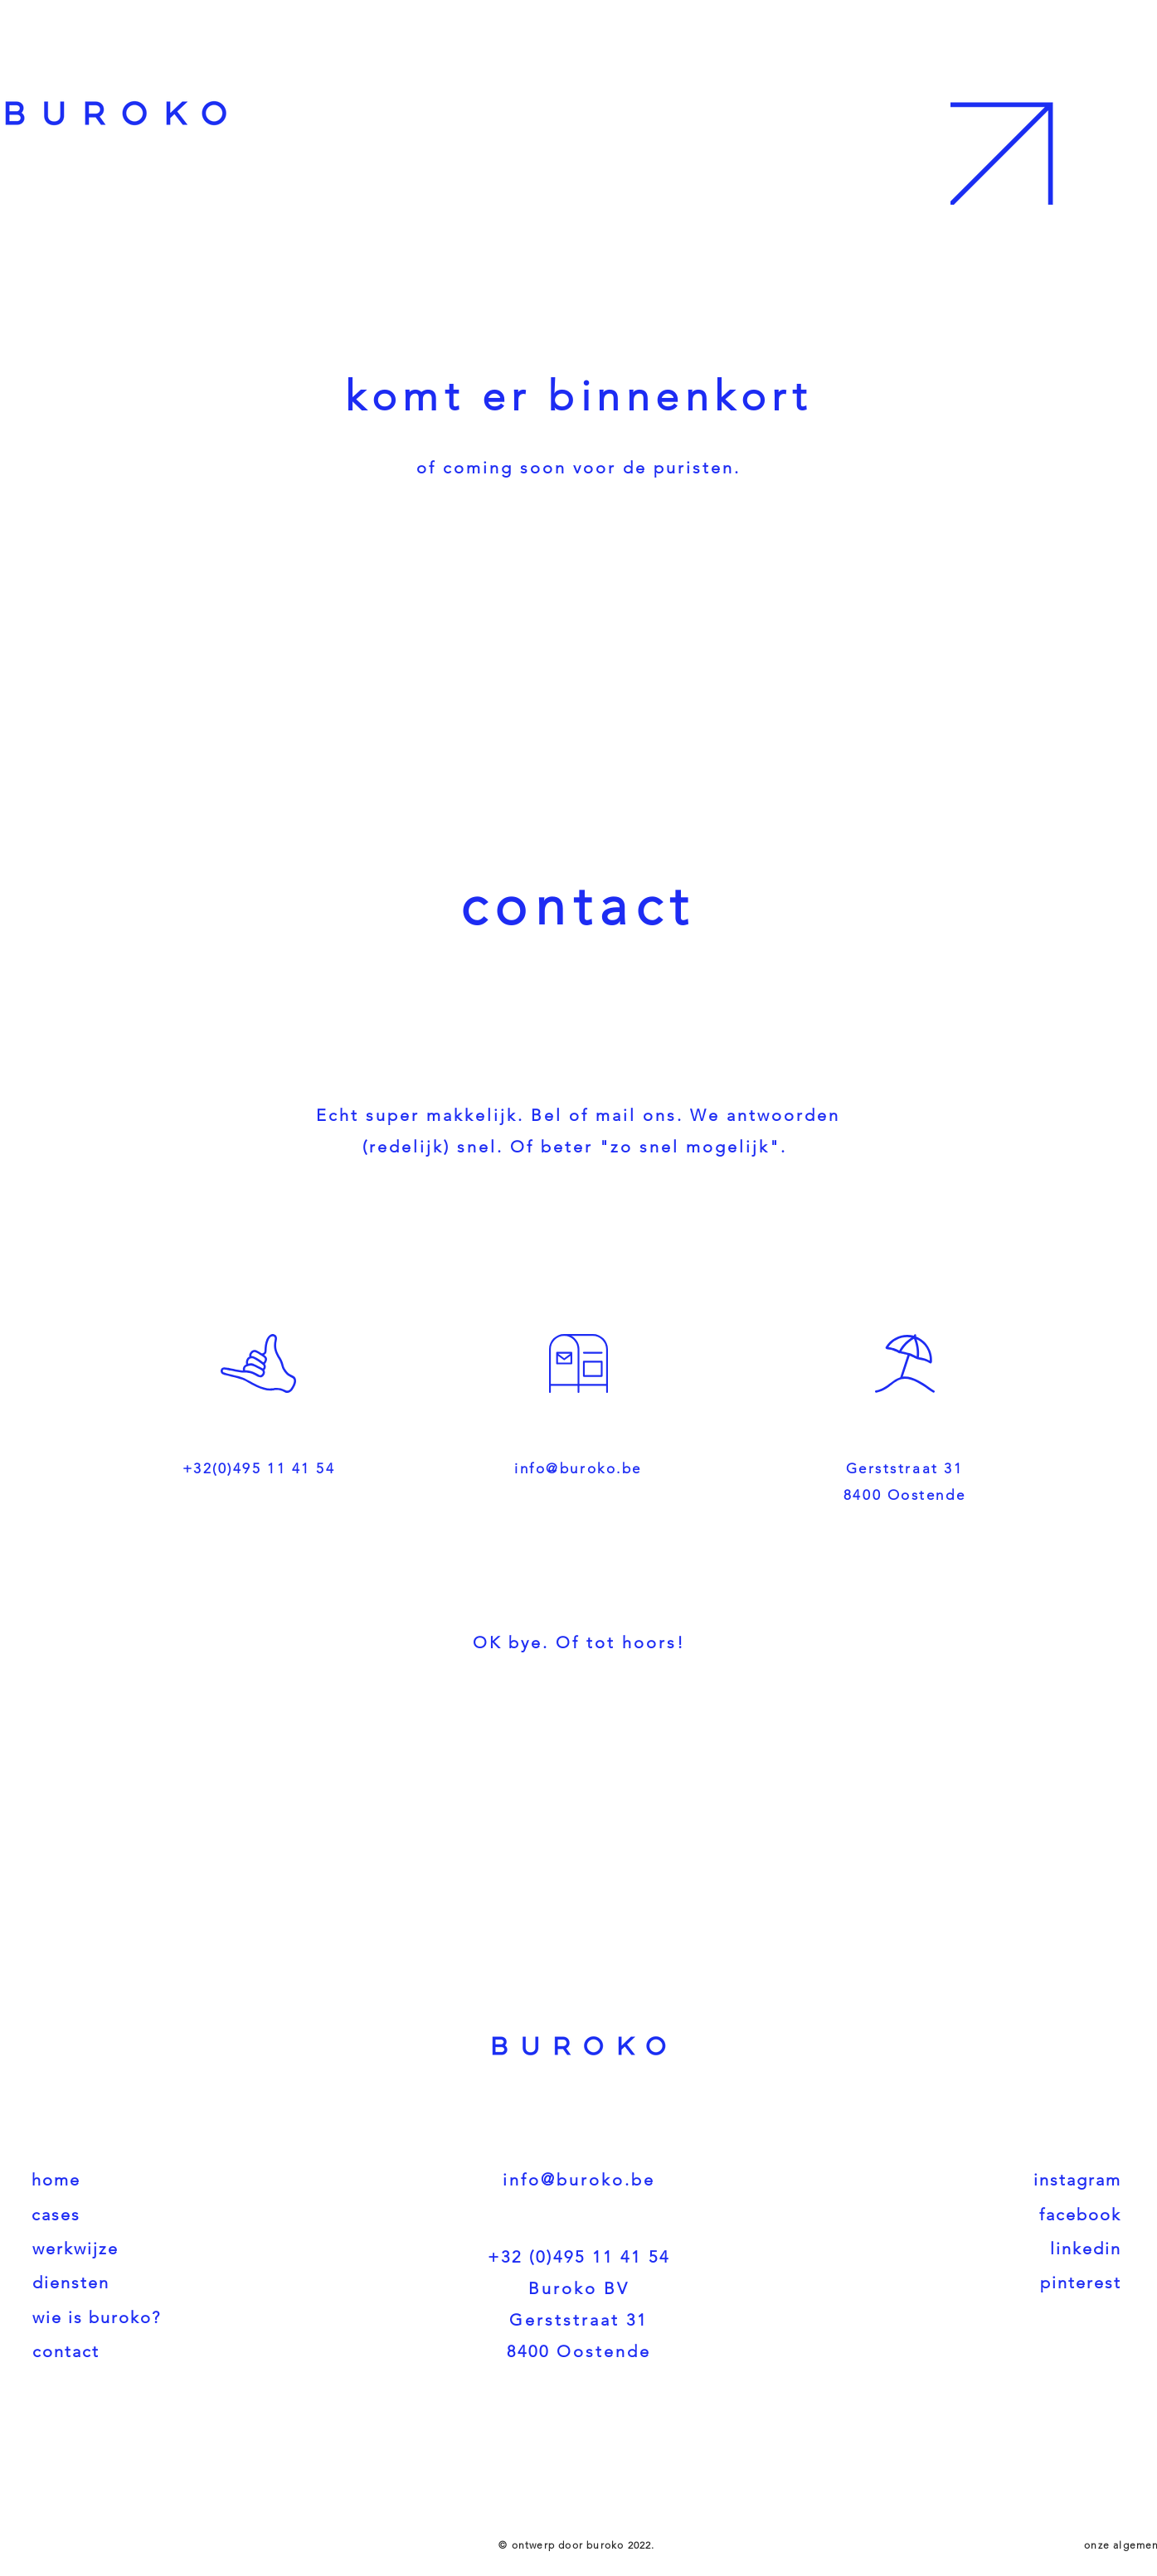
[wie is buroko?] (172, 2317)
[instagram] (984, 2179)
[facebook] (984, 2214)
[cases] (172, 2214)
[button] (1052, 102)
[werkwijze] (172, 2248)
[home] (172, 2179)
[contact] (172, 2351)
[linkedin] (984, 2248)
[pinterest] (984, 2282)
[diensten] (172, 2282)
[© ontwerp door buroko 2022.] (579, 2544)
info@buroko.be (578, 1468)
